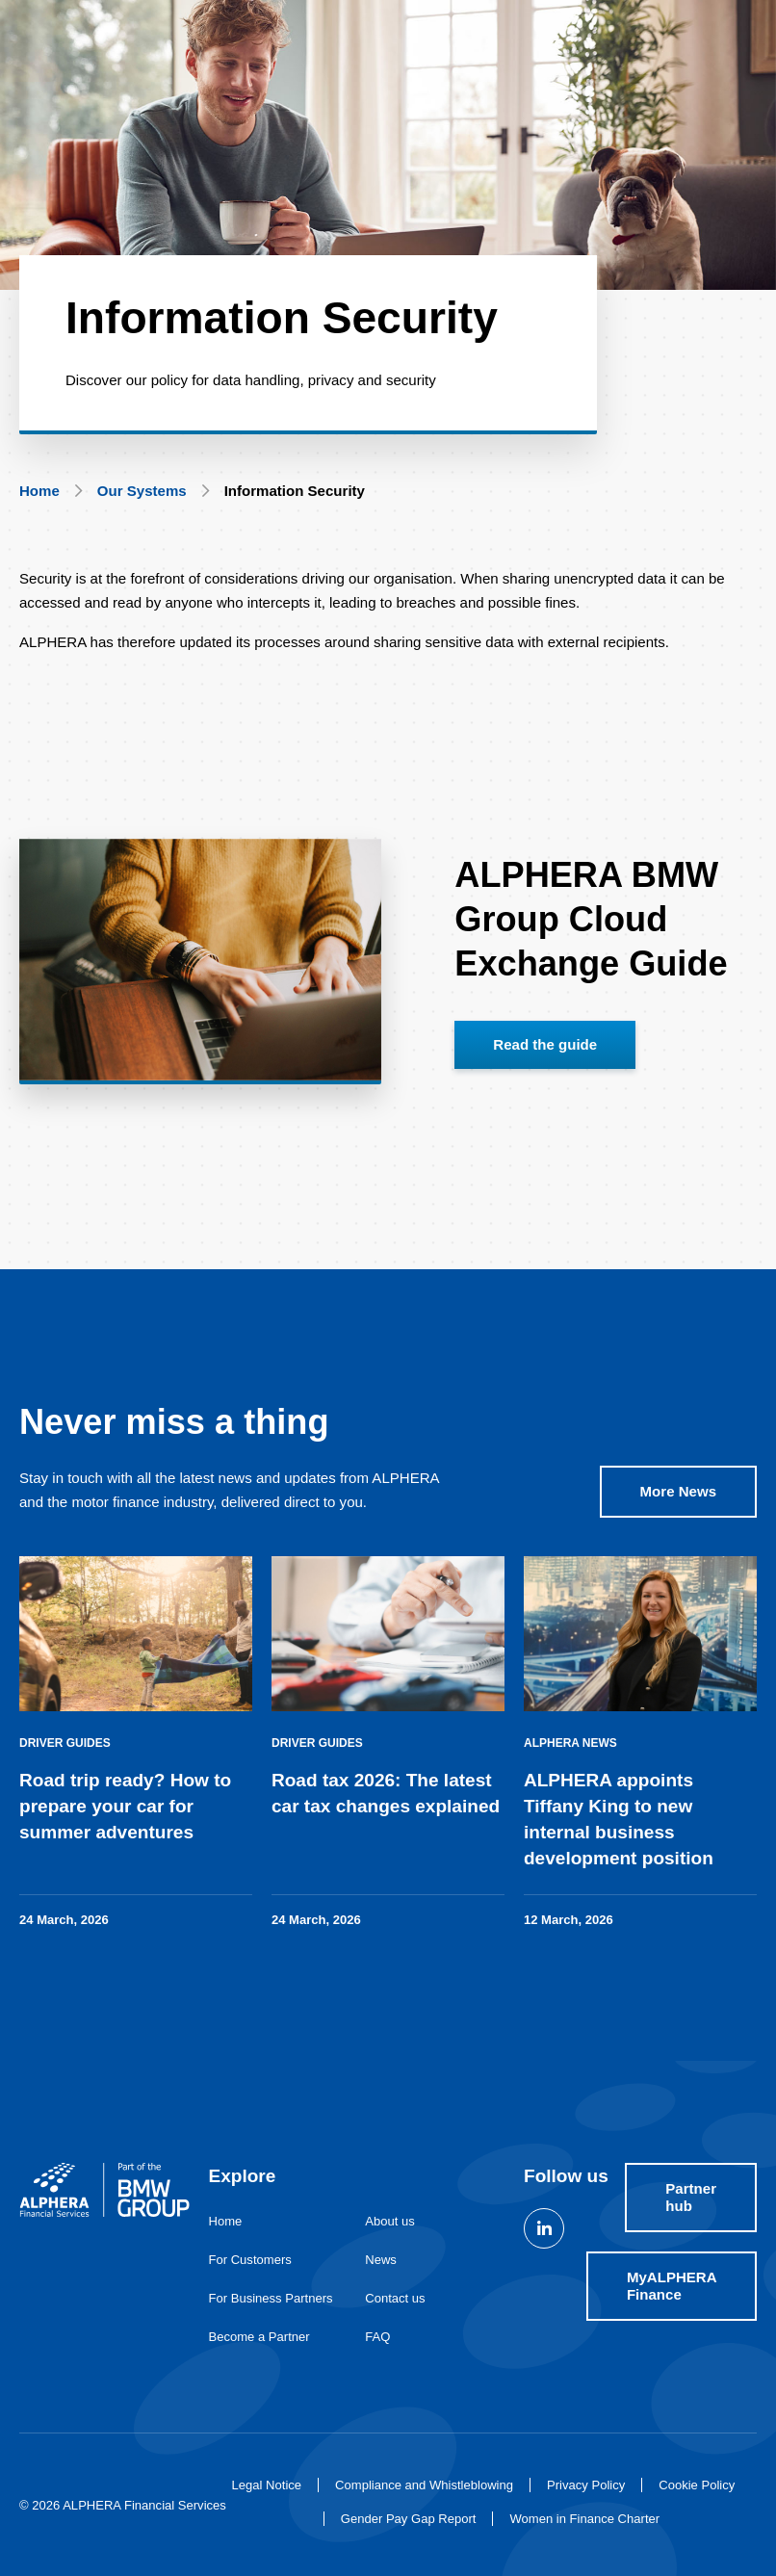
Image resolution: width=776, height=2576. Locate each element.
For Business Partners (271, 2298)
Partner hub (690, 2197)
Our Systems (142, 490)
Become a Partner (259, 2336)
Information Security (294, 490)
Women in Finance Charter (584, 2518)
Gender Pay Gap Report (409, 2518)
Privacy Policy (586, 2485)
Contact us (395, 2298)
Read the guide (545, 1063)
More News (678, 1510)
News (381, 2259)
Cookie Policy (697, 2485)
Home (39, 490)
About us (390, 2221)
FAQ (377, 2336)
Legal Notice (267, 2485)
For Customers (250, 2259)
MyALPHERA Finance (672, 2286)
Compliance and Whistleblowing (424, 2485)
